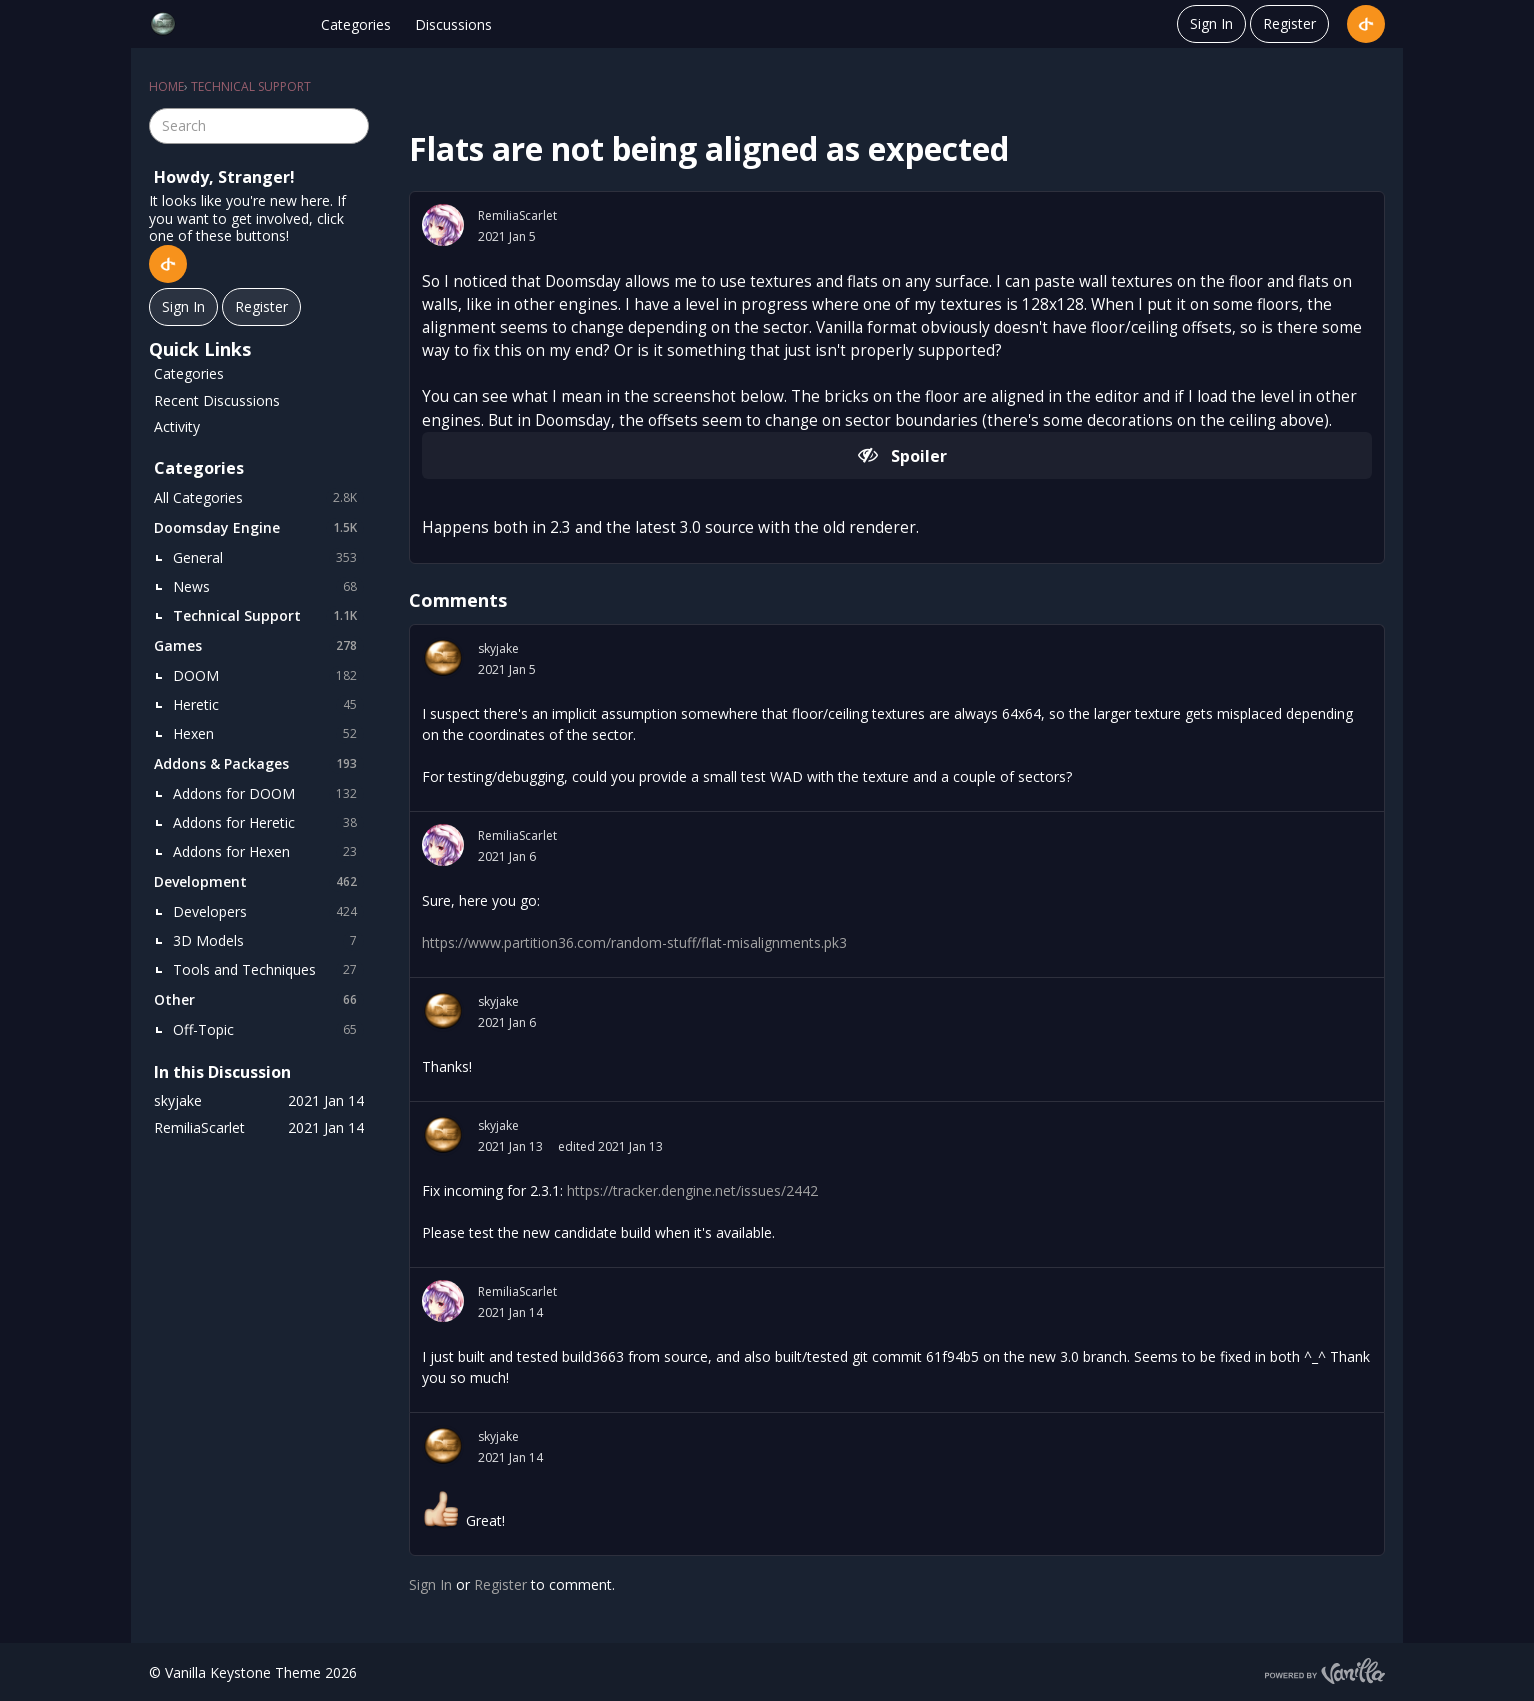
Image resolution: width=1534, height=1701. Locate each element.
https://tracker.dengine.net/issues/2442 (692, 1190)
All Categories (259, 498)
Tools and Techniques (268, 970)
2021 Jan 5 (507, 236)
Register (1289, 23)
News (268, 587)
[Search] (351, 126)
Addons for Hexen (268, 852)
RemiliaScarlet (517, 215)
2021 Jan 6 (507, 856)
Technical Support (268, 616)
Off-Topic (268, 1030)
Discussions (453, 24)
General (268, 558)
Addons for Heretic (268, 823)
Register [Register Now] (261, 306)
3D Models (268, 941)
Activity (177, 426)
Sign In (1211, 23)
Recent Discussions (217, 400)
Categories (356, 24)
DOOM (268, 676)
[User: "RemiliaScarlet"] (443, 225)
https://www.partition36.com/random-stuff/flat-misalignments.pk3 (634, 942)
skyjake (498, 648)
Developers (268, 912)
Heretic (268, 705)
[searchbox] (259, 126)
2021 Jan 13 (510, 1146)
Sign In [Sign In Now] (183, 306)
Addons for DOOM (268, 794)
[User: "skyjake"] (443, 658)
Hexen (268, 734)
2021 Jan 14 (510, 1312)
